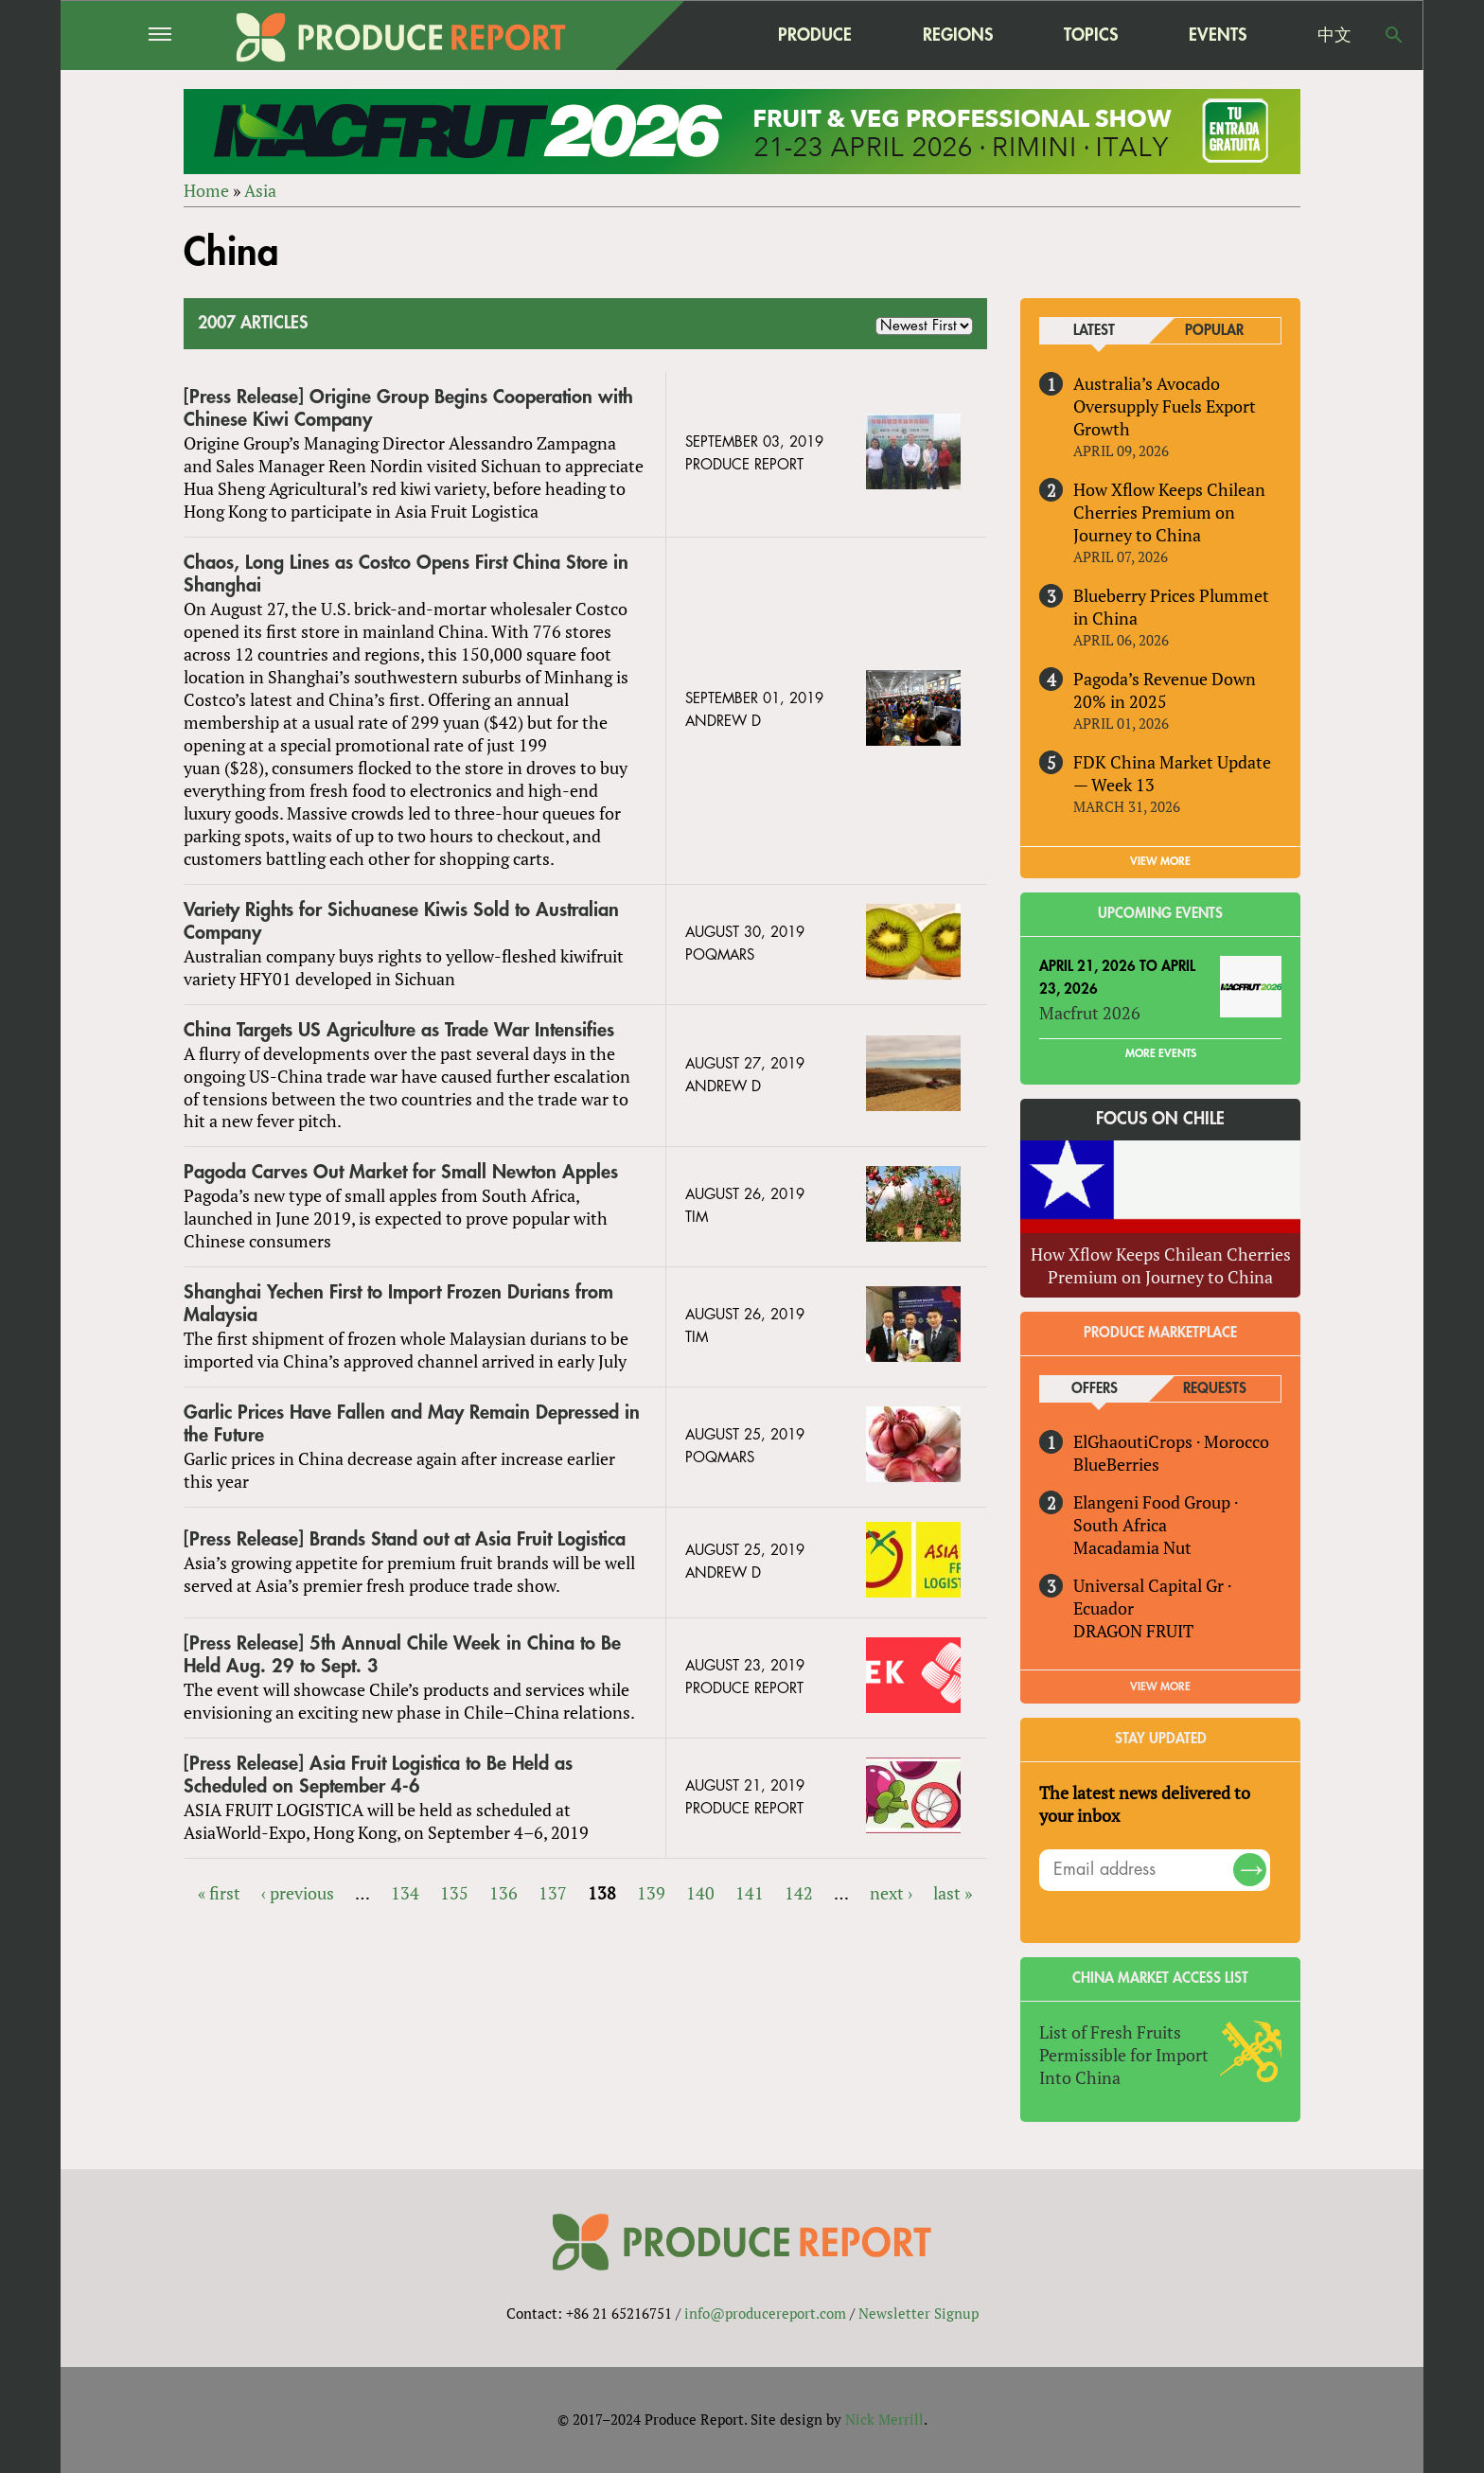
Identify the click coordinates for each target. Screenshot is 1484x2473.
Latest (1094, 331)
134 (405, 1892)
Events (1217, 35)
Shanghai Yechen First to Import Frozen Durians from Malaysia (398, 1303)
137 (553, 1892)
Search (1394, 35)
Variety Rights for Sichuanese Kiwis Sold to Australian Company (401, 921)
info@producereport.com (765, 2313)
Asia (260, 190)
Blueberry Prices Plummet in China (1171, 606)
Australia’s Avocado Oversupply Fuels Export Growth (1164, 406)
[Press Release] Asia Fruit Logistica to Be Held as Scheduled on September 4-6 (378, 1775)
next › (891, 1892)
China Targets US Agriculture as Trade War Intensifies (399, 1030)
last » (952, 1892)
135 (454, 1892)
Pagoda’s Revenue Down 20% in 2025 (1164, 690)
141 (749, 1892)
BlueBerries (1116, 1464)
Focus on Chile (1160, 1118)
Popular (1214, 331)
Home (206, 190)
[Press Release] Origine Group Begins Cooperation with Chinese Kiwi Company (408, 408)
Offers (1094, 1389)
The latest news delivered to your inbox (1144, 1804)
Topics (1091, 34)
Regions (958, 34)
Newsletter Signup (918, 2313)
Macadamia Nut (1132, 1547)
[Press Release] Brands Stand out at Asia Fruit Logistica (405, 1539)
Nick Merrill (884, 2419)
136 (503, 1892)
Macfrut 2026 (1089, 1012)
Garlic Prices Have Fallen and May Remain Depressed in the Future (412, 1424)
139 (651, 1892)
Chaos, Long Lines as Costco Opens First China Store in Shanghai (406, 574)
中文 (1334, 35)
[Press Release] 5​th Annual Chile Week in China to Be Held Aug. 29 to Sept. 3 (402, 1655)
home (695, 35)
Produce (815, 34)
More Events (1160, 1053)
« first (219, 1892)
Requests (1214, 1389)
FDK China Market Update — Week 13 (1172, 773)
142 (799, 1892)
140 (700, 1892)
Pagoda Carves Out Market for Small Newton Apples (401, 1172)
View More (1160, 1686)
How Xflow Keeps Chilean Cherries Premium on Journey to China (1169, 512)
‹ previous (297, 1892)
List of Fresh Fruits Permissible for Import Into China (1124, 2055)
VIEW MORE (1160, 861)
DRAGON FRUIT (1133, 1630)
